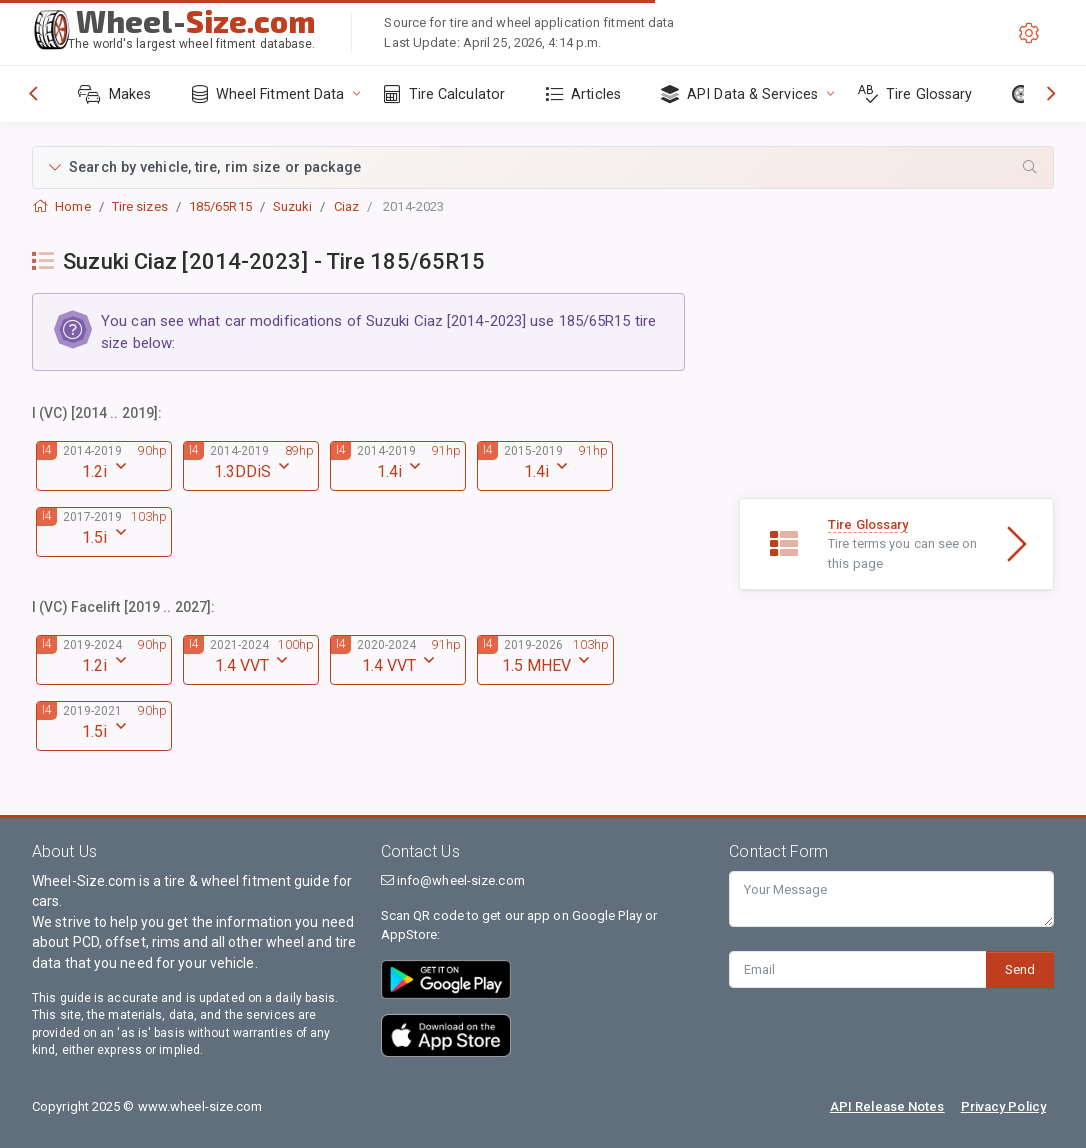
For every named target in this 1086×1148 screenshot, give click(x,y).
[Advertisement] (896, 373)
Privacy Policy (1003, 1106)
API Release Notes (887, 1106)
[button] (543, 167)
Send (1020, 969)
